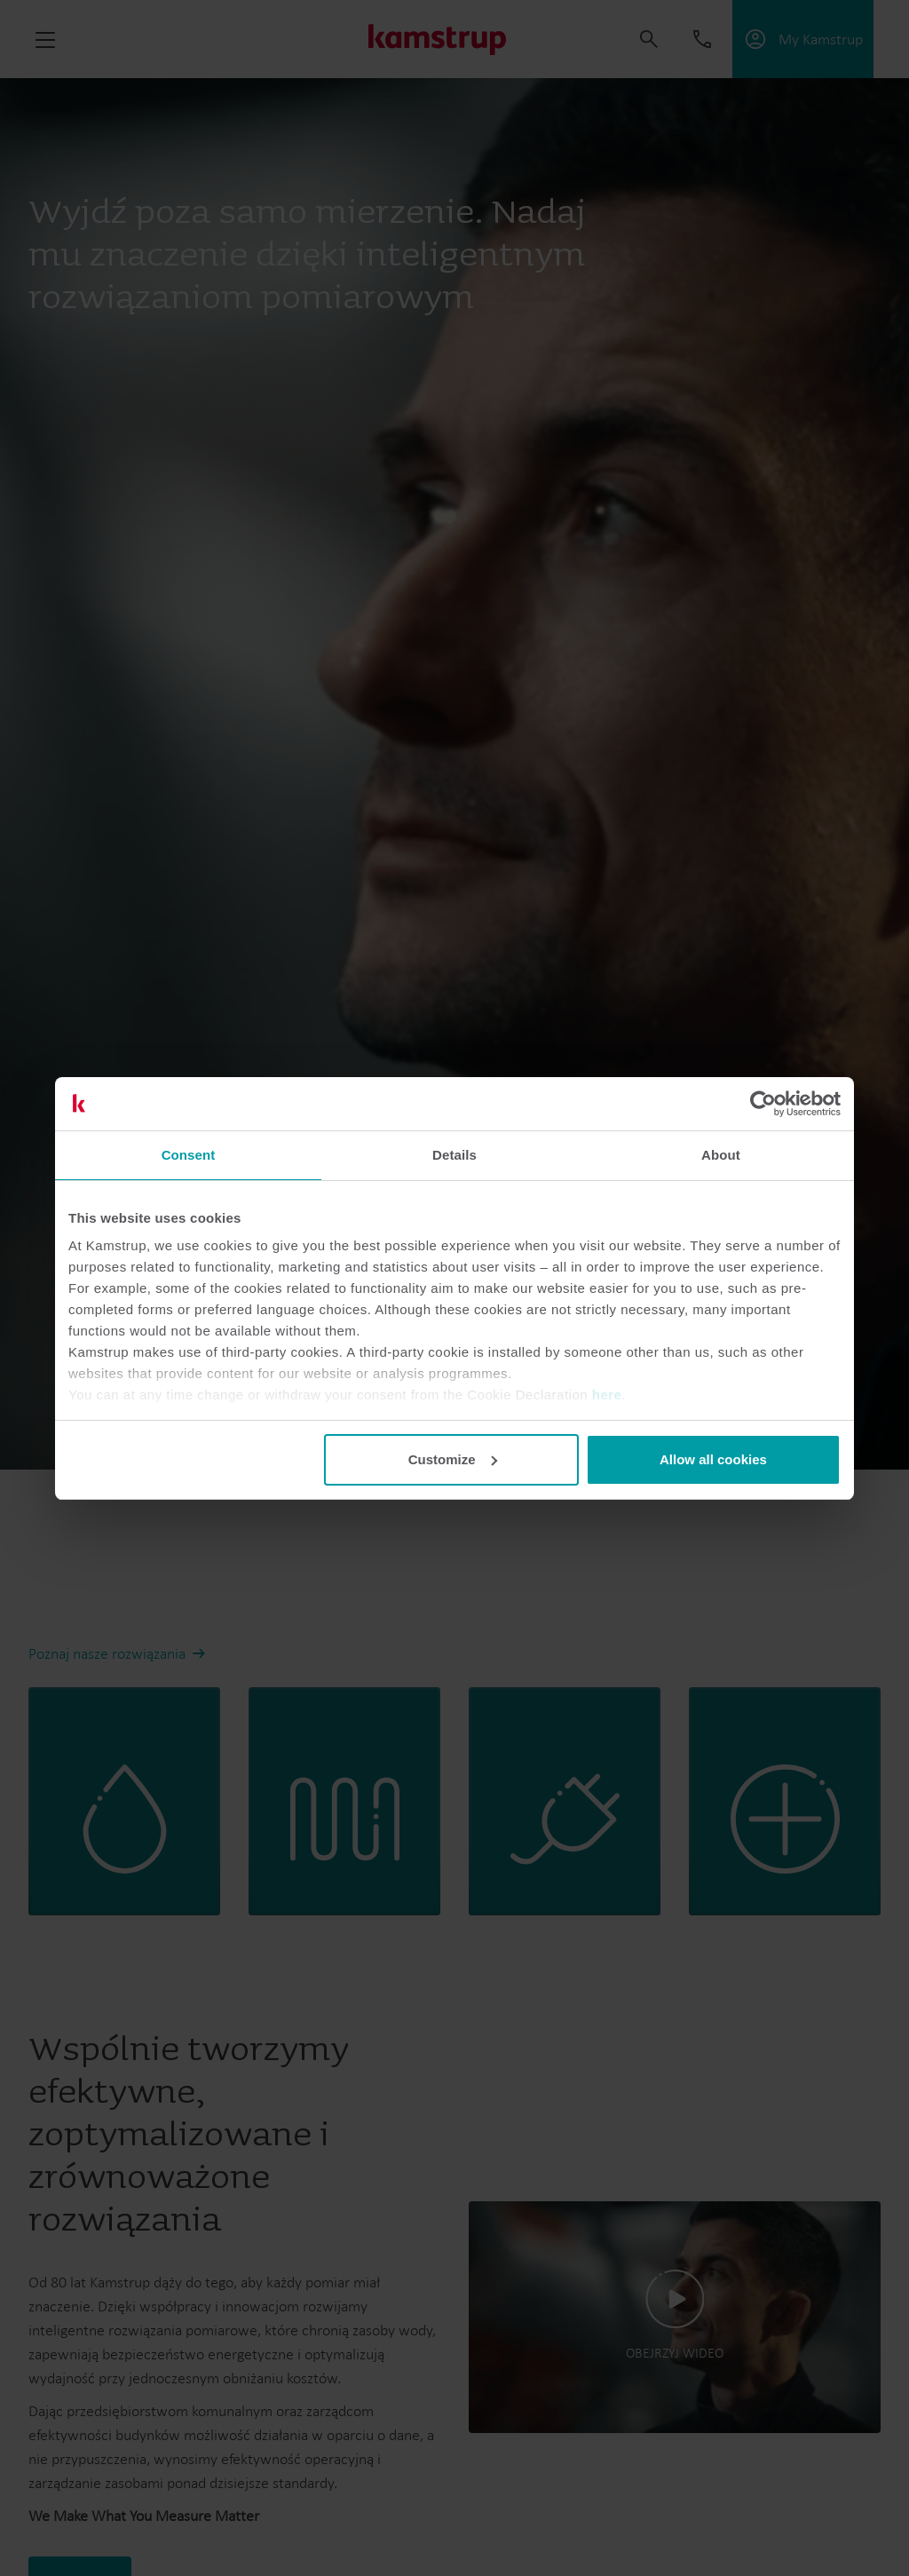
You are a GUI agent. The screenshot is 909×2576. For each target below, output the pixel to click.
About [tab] (720, 1154)
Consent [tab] (189, 1154)
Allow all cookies (713, 1459)
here (607, 1394)
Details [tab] (454, 1154)
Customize (452, 1459)
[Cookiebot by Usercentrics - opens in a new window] (763, 1103)
